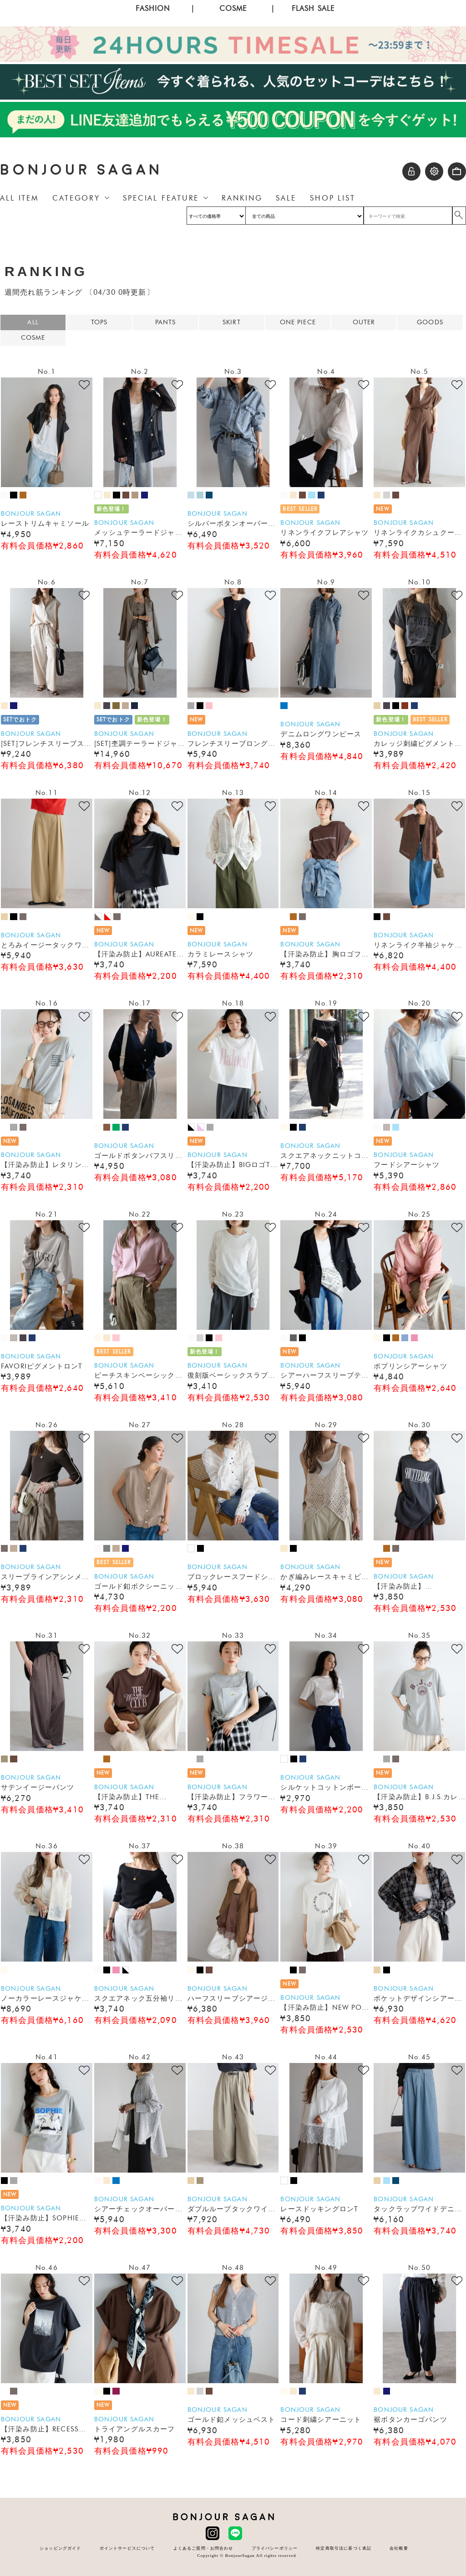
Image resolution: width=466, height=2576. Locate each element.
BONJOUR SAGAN (81, 170)
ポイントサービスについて (127, 2548)
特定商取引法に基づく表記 (343, 2548)
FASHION (153, 8)
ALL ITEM (19, 198)
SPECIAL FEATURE (161, 198)
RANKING (242, 198)
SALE (286, 198)
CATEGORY (76, 198)
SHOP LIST (332, 198)
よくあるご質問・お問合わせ (203, 2548)
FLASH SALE (313, 8)
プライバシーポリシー (275, 2548)
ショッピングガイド (60, 2548)
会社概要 (399, 2548)
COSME (233, 8)
